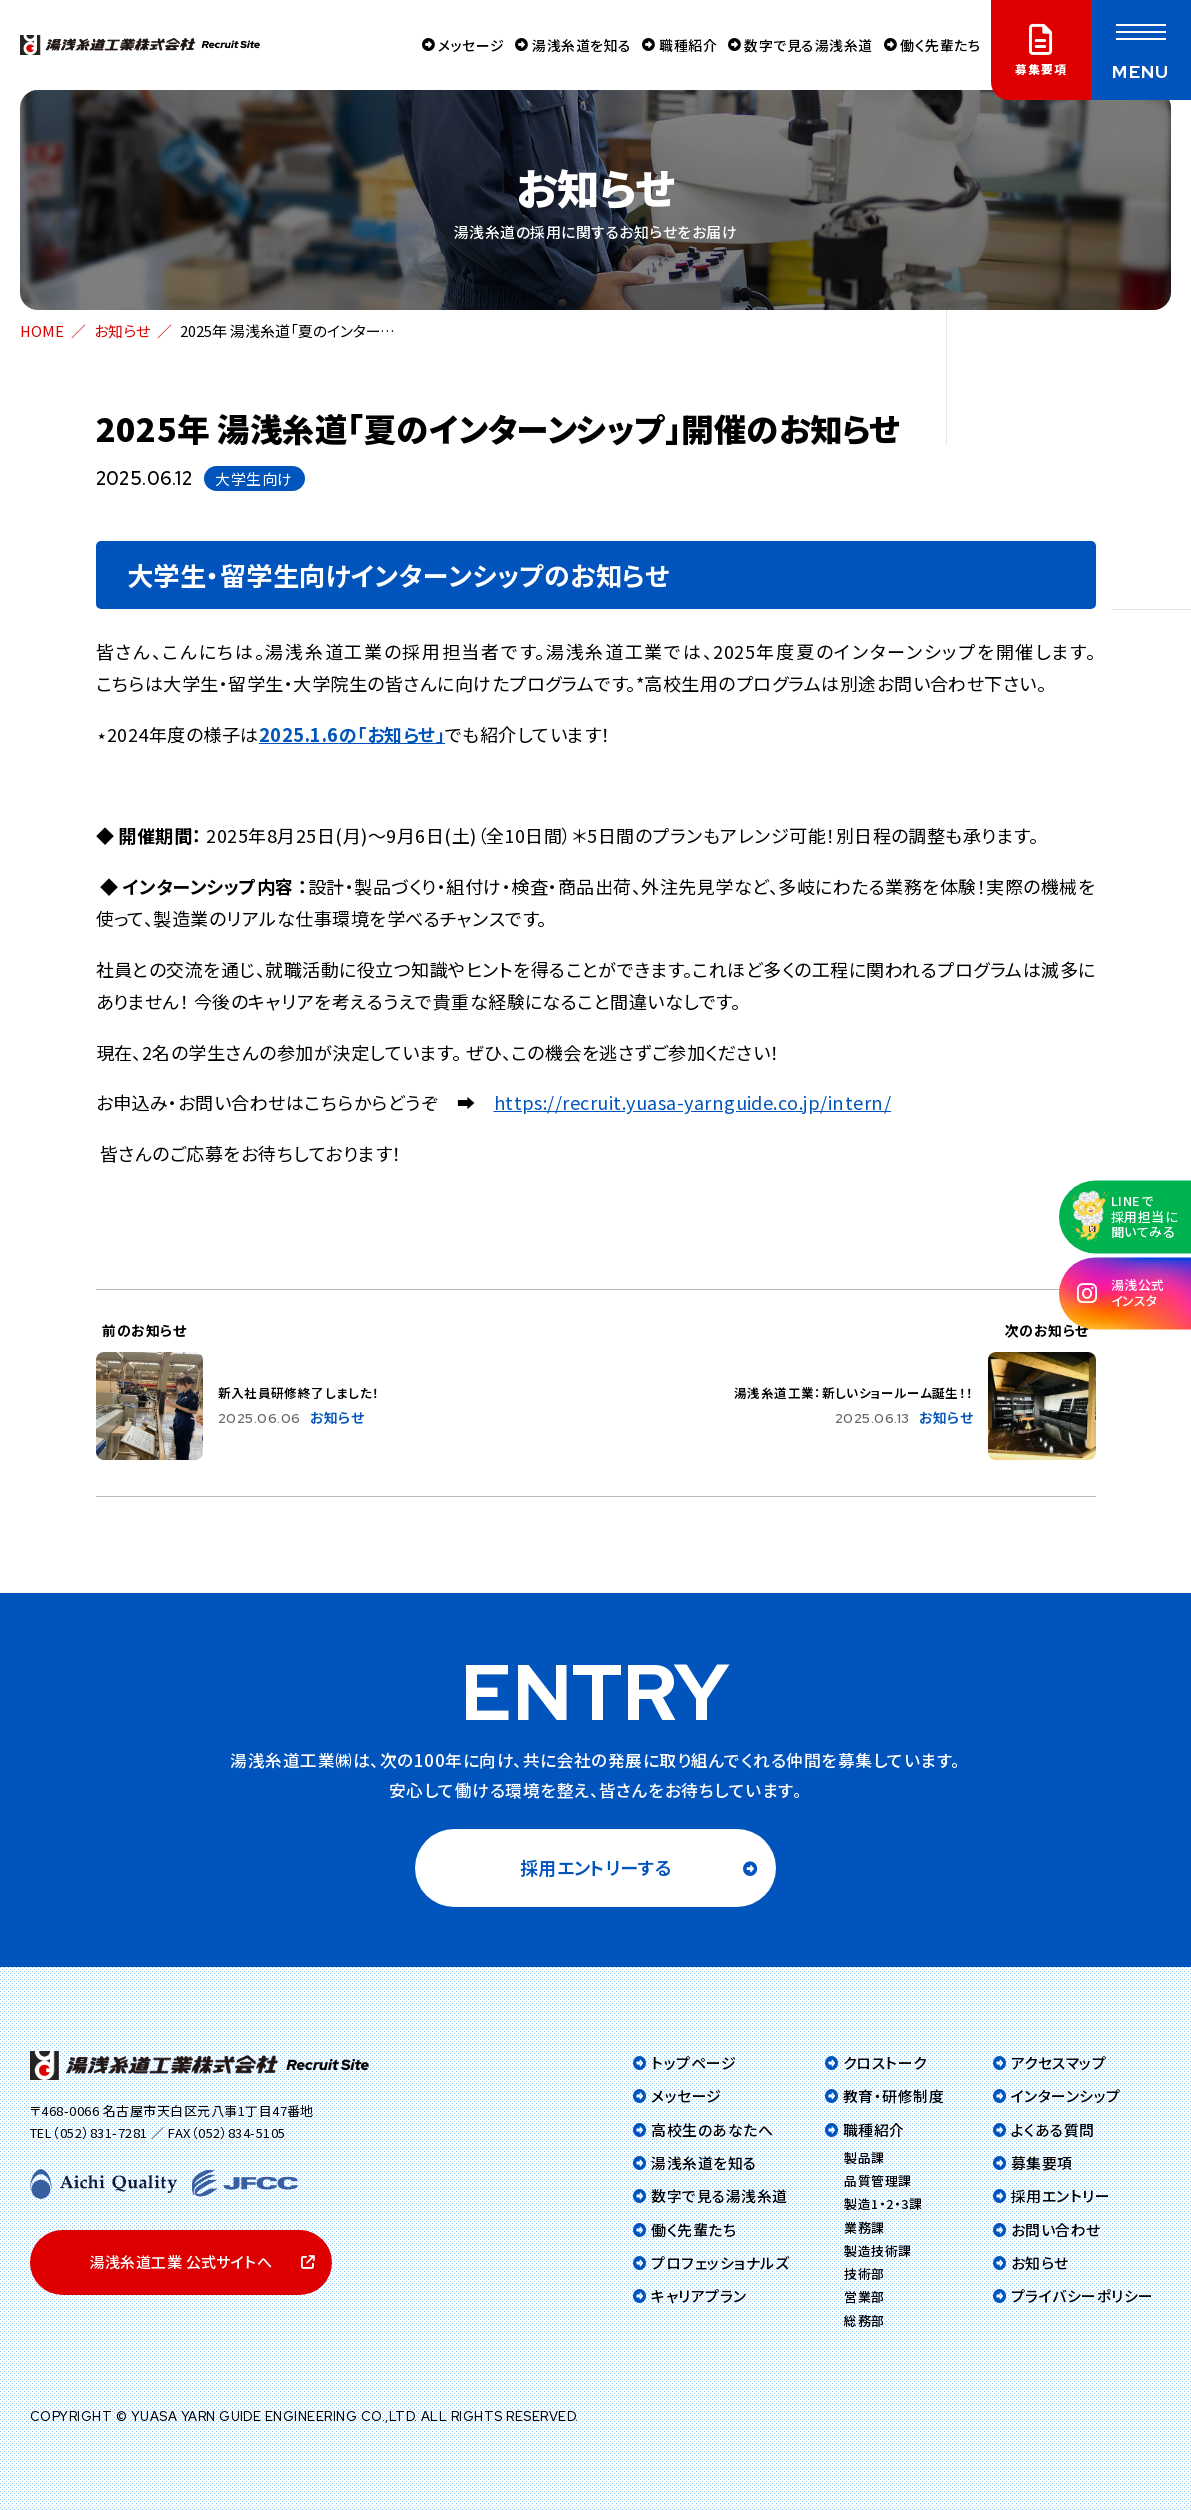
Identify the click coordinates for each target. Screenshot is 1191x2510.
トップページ (693, 2062)
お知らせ (122, 330)
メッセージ (453, 45)
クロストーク (885, 2062)
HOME (42, 330)
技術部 (864, 2273)
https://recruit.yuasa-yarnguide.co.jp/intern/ (693, 1102)
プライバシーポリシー (1082, 2295)
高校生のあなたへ (712, 2129)
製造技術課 (877, 2250)
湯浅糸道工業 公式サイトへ (180, 2261)
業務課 (864, 2227)
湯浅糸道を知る (567, 45)
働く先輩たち (937, 45)
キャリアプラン (698, 2295)
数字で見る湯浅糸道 (801, 45)
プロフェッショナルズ (720, 2262)
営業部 (864, 2296)
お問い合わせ (1056, 2229)
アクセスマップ (1058, 2062)
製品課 (864, 2157)
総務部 (864, 2320)
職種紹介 (677, 45)
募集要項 (1042, 2162)
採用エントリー (1060, 2195)
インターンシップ (1066, 2095)
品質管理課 (877, 2180)
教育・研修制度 (893, 2095)
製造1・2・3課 (883, 2203)
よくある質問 (1053, 2129)
